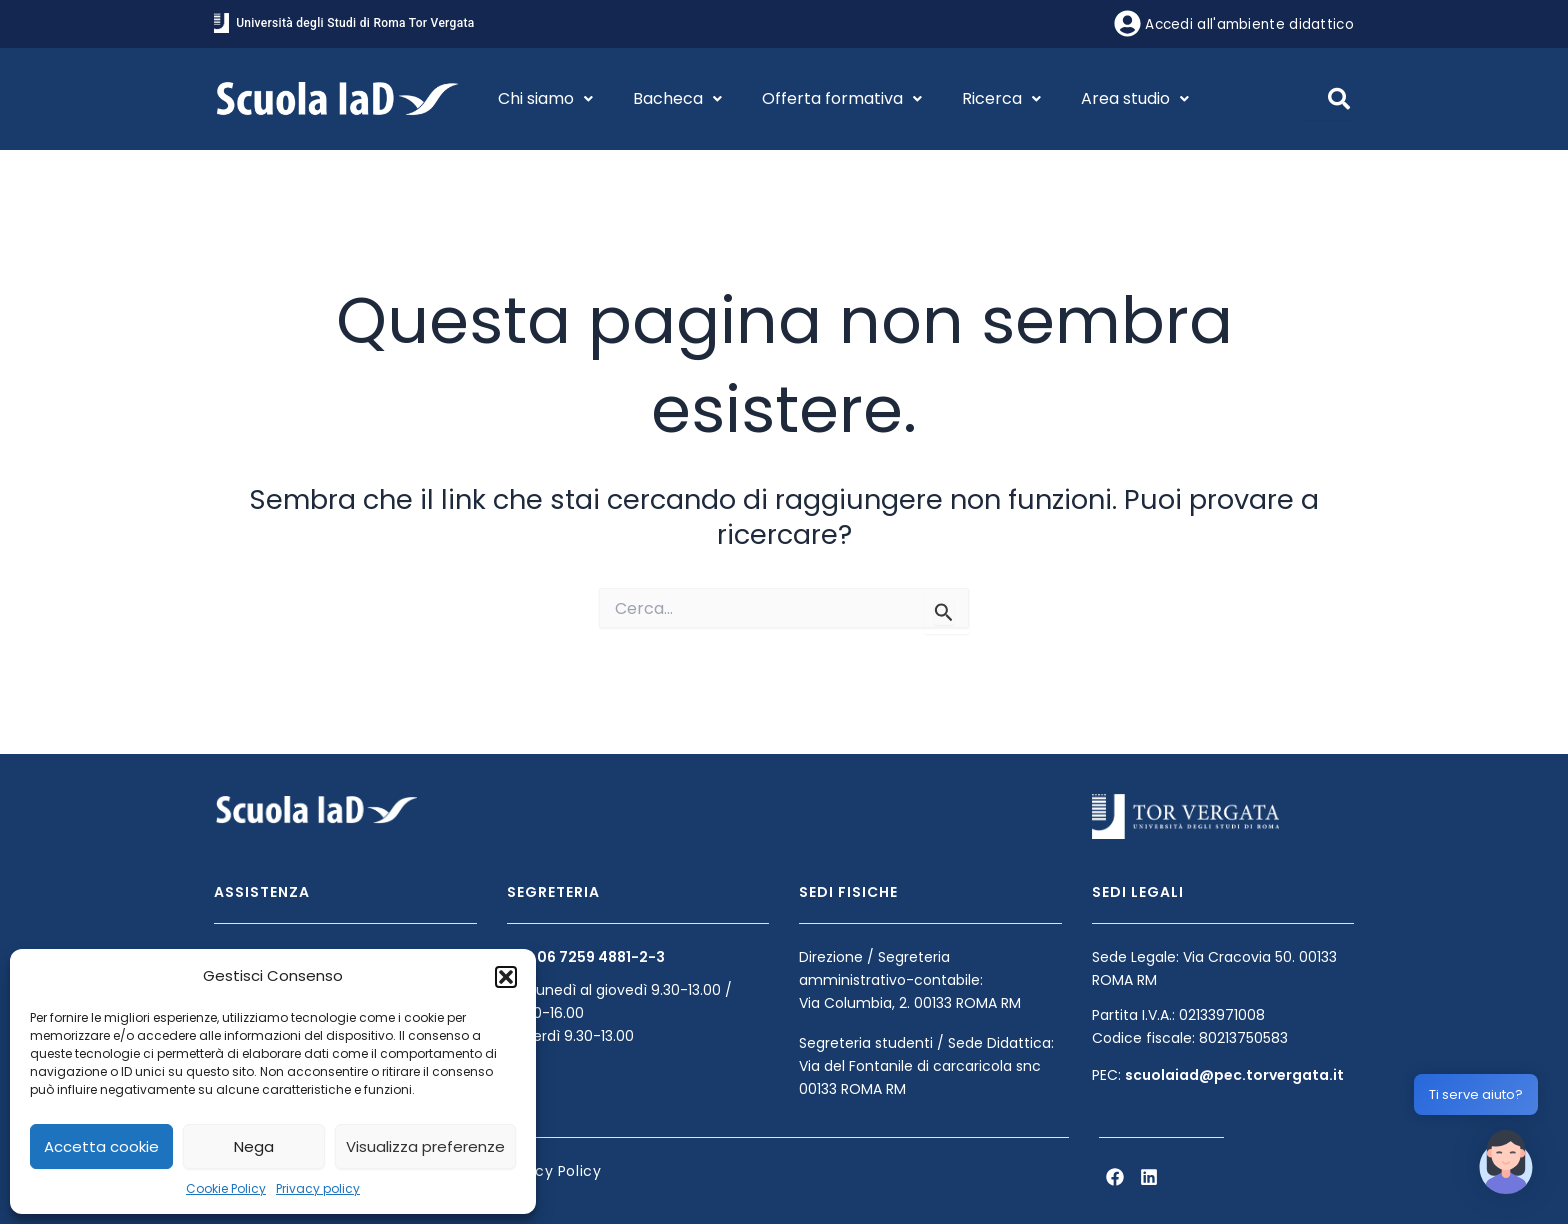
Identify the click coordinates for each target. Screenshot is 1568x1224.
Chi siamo (545, 98)
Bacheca (677, 98)
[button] (506, 977)
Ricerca (1001, 98)
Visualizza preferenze (425, 1146)
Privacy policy (318, 1188)
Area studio (1135, 98)
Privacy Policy (550, 1171)
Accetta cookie (101, 1146)
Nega (254, 1146)
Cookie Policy (226, 1188)
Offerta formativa (842, 98)
